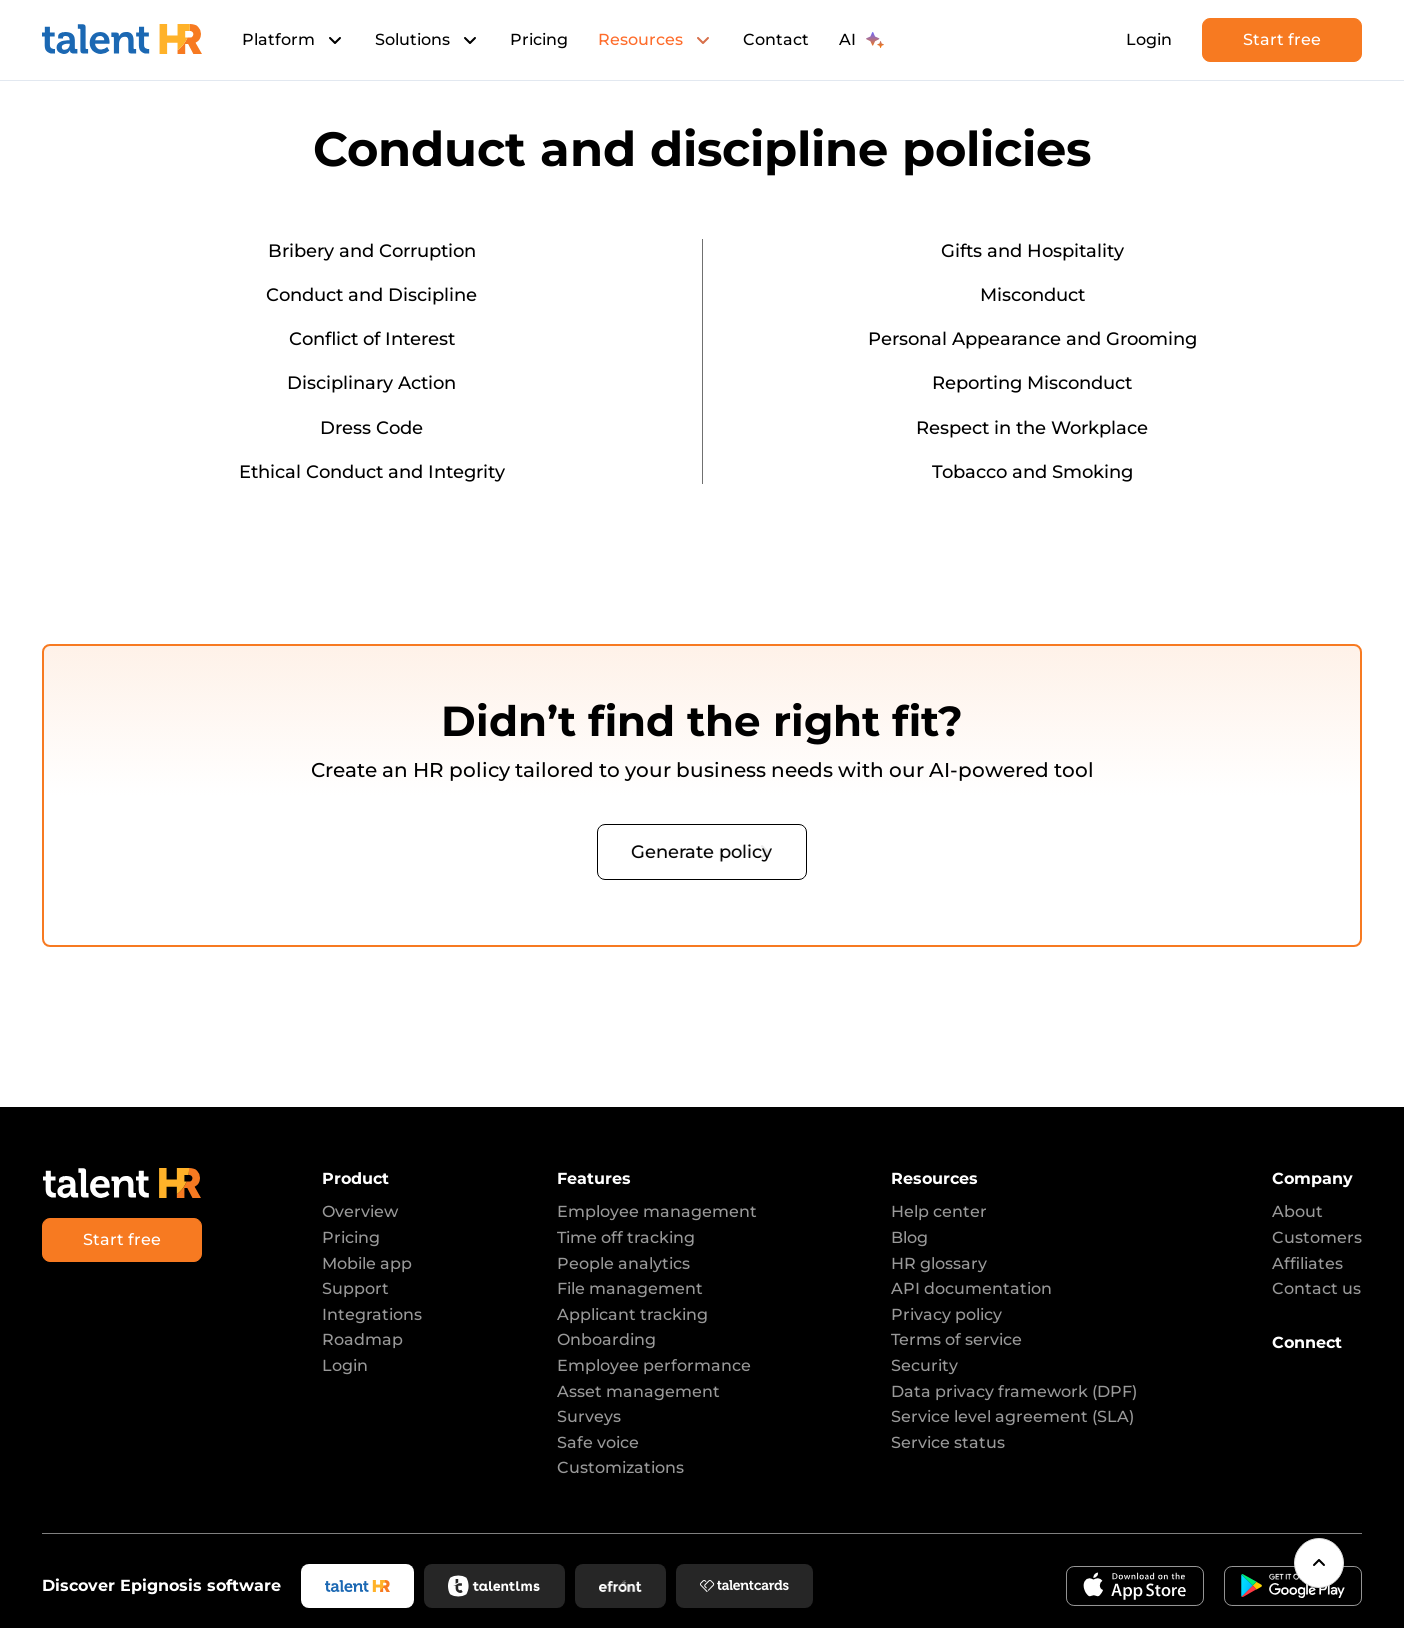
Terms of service (956, 1339)
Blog (909, 1237)
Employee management (657, 1211)
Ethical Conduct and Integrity (372, 472)
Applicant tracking (632, 1314)
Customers (1317, 1237)
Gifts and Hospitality (1032, 251)
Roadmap (362, 1339)
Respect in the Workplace (1032, 428)
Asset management (638, 1391)
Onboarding (606, 1339)
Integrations (372, 1314)
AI (861, 39)
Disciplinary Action (371, 383)
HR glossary (939, 1263)
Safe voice (598, 1442)
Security (924, 1365)
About (1297, 1211)
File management (630, 1288)
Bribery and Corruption (372, 251)
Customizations (620, 1467)
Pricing (539, 39)
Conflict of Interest (372, 339)
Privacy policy (946, 1314)
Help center (939, 1211)
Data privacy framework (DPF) (1014, 1391)
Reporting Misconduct (1032, 383)
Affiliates (1307, 1263)
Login (1149, 39)
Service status (948, 1442)
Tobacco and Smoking (1032, 472)
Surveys (589, 1416)
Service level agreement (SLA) (1012, 1416)
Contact (776, 39)
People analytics (623, 1263)
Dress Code (371, 428)
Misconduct (1032, 295)
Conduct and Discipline (371, 295)
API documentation (971, 1288)
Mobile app (367, 1263)
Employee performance (654, 1365)
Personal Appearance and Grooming (1032, 339)
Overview (360, 1211)
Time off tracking (626, 1237)
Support (355, 1288)
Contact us (1316, 1288)
